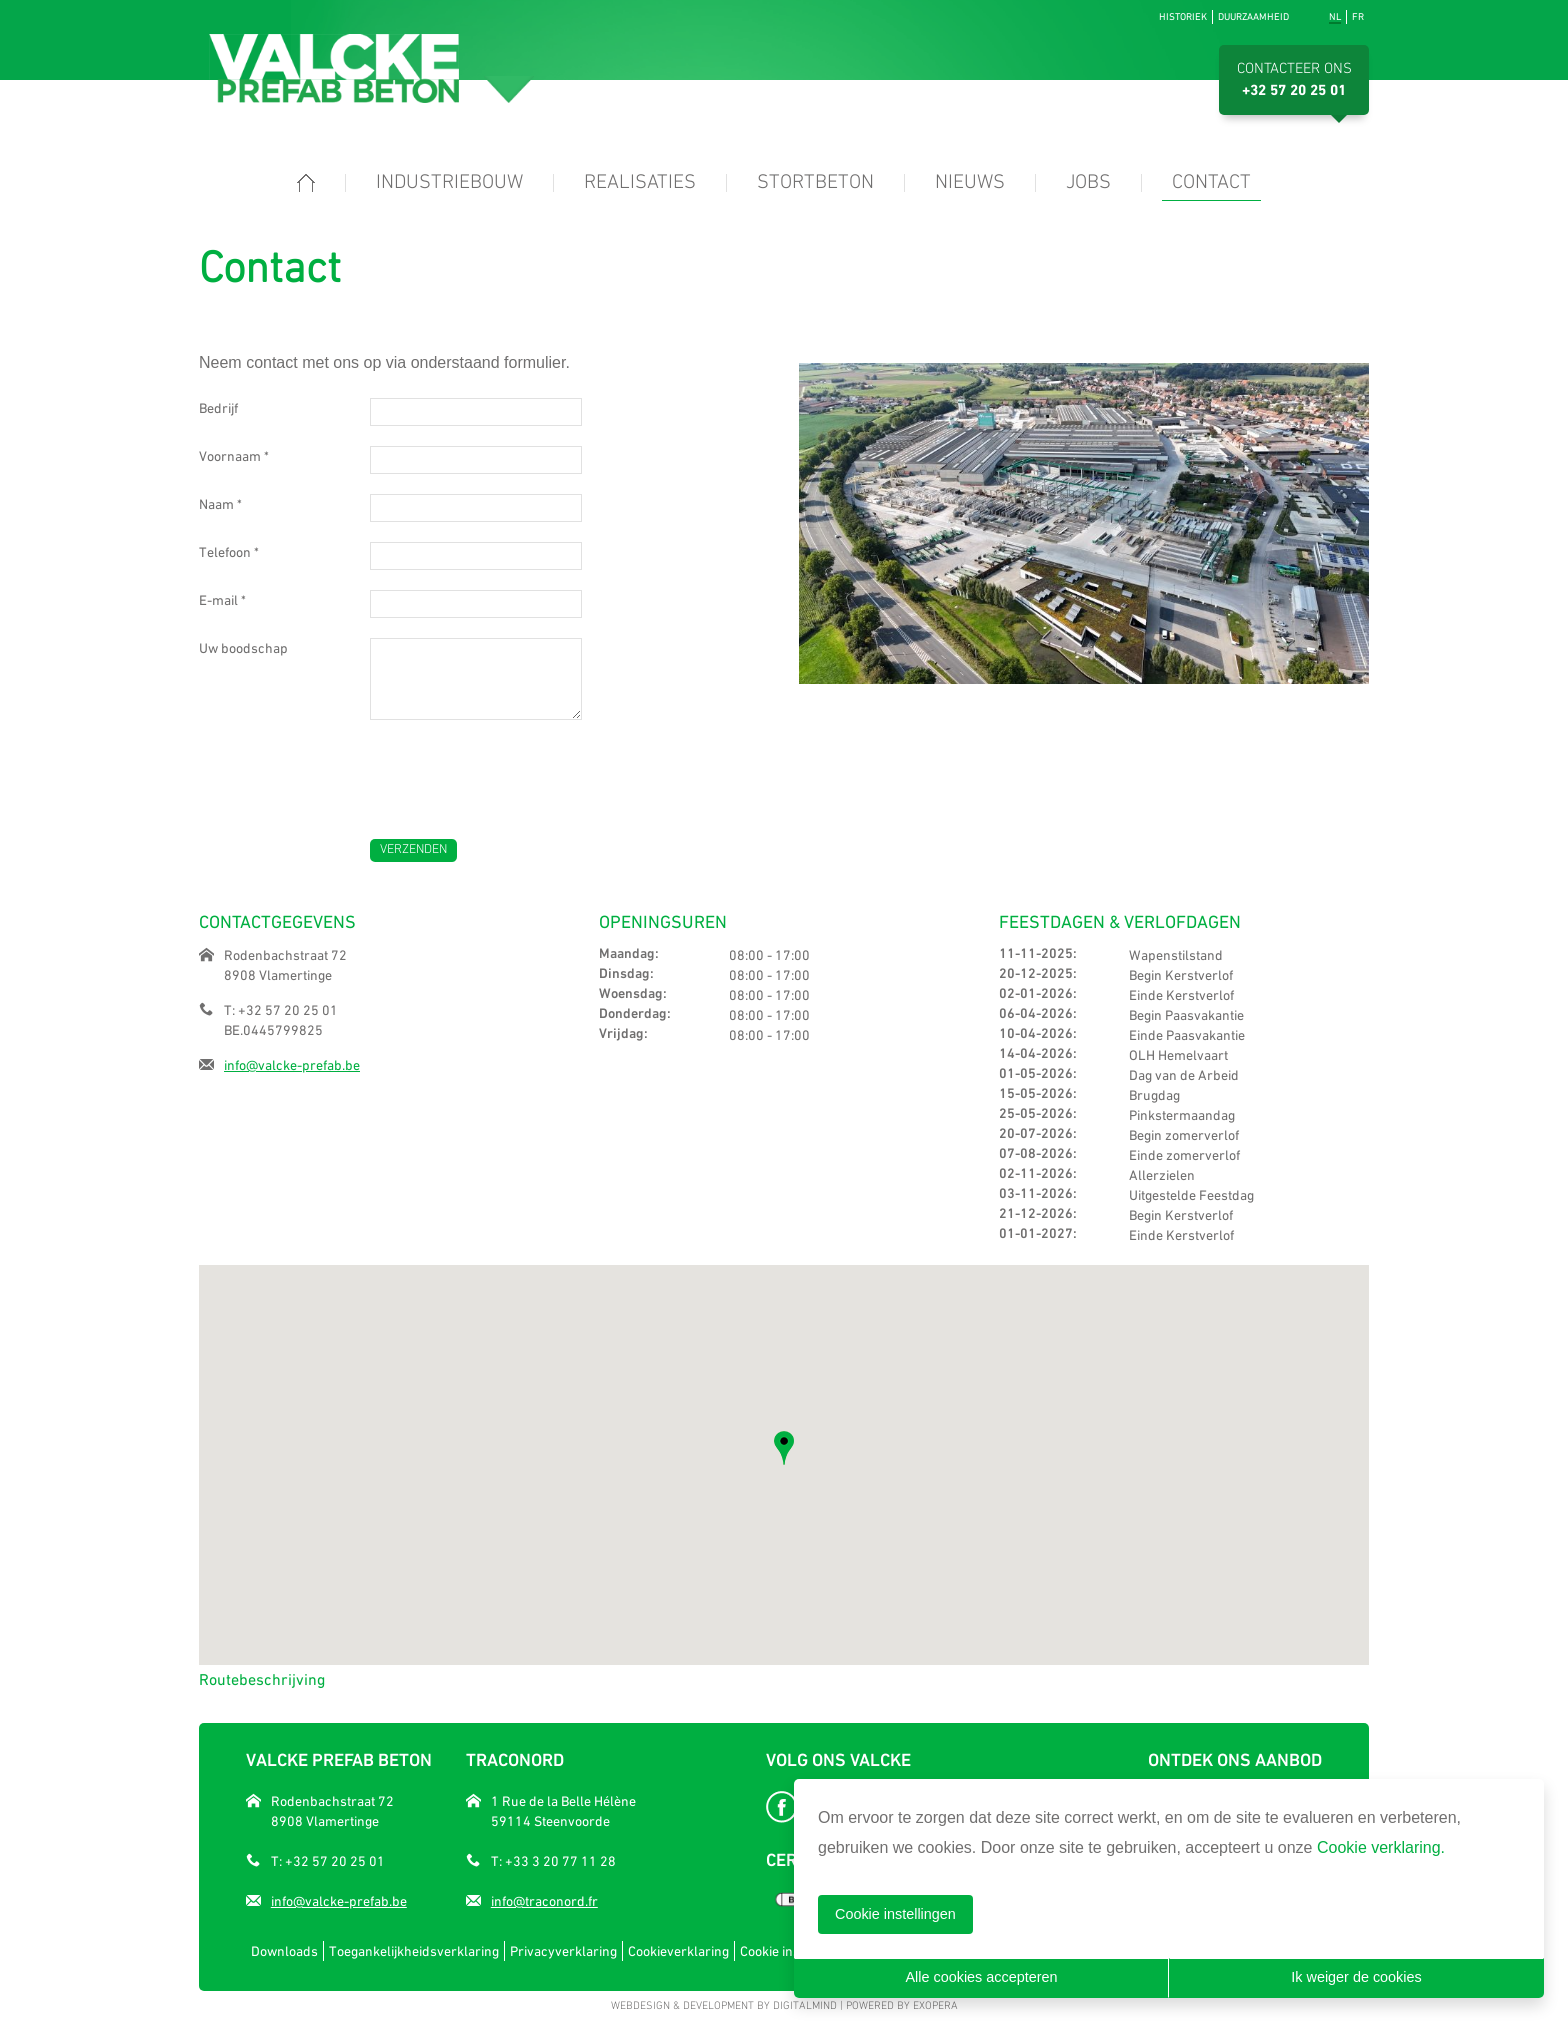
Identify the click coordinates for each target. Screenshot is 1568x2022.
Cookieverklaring (678, 1951)
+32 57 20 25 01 (1294, 91)
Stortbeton (815, 183)
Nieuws (970, 183)
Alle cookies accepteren (982, 1977)
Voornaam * (234, 456)
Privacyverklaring (563, 1951)
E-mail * (222, 600)
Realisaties (640, 183)
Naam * (220, 504)
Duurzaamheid (1253, 16)
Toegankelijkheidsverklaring (414, 1951)
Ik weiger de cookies (1356, 1977)
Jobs (1088, 183)
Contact (1211, 183)
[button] (784, 1448)
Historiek (1183, 16)
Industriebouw (449, 183)
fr (1358, 16)
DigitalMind (805, 2006)
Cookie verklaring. (1381, 1847)
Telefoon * (229, 552)
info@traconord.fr (544, 1901)
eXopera (935, 2006)
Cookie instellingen (895, 1914)
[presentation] (522, 769)
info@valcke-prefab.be (292, 1065)
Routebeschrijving (262, 1679)
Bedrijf (218, 408)
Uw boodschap (243, 648)
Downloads (284, 1951)
